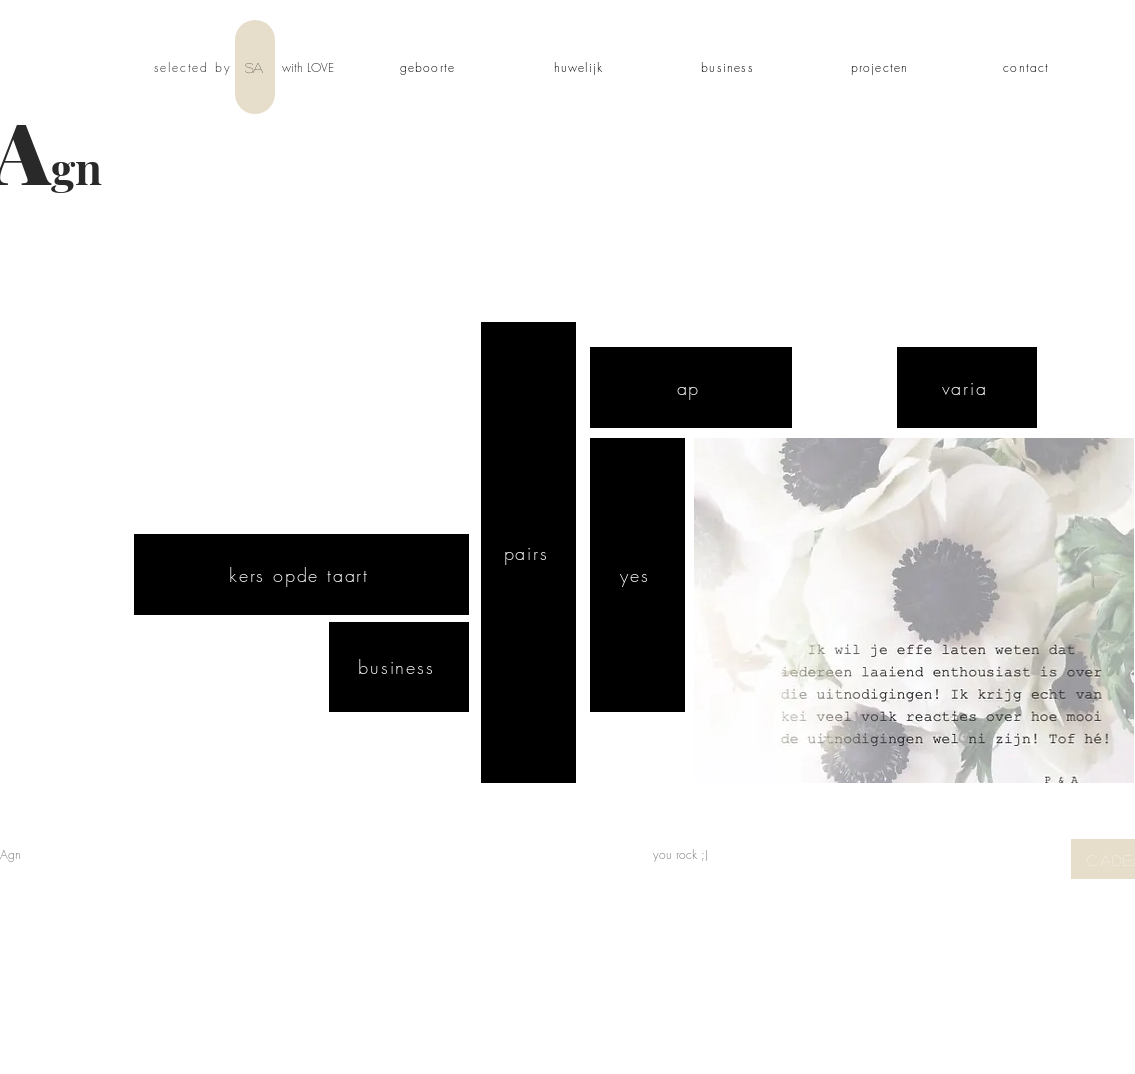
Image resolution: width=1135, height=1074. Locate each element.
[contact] (1029, 67)
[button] (914, 610)
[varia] (967, 387)
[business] (730, 67)
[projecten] (882, 67)
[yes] (637, 575)
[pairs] (528, 552)
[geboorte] (430, 67)
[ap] (691, 387)
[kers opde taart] (301, 574)
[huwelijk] (581, 67)
